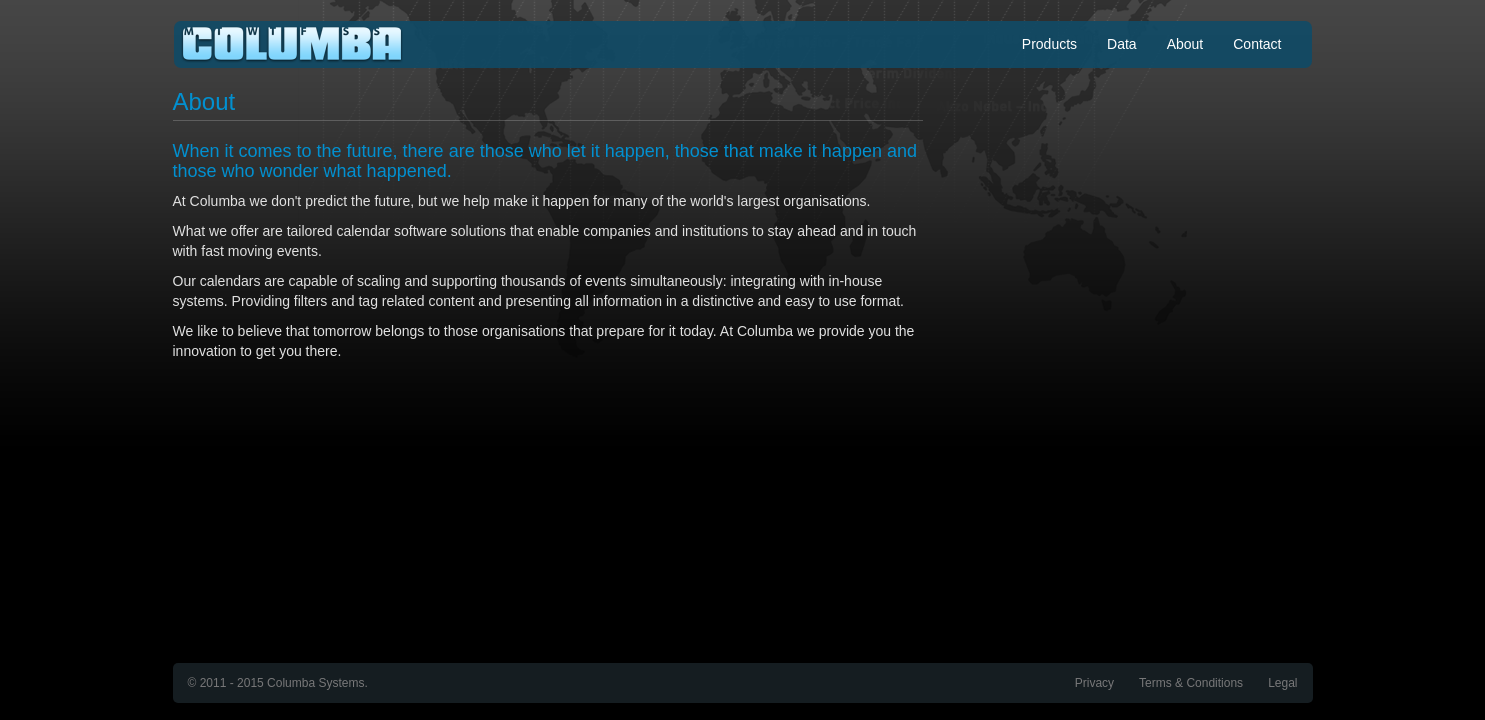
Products (1049, 44)
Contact (1257, 44)
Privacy (1094, 683)
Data (1122, 44)
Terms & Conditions (1191, 683)
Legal (1282, 683)
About (1185, 44)
